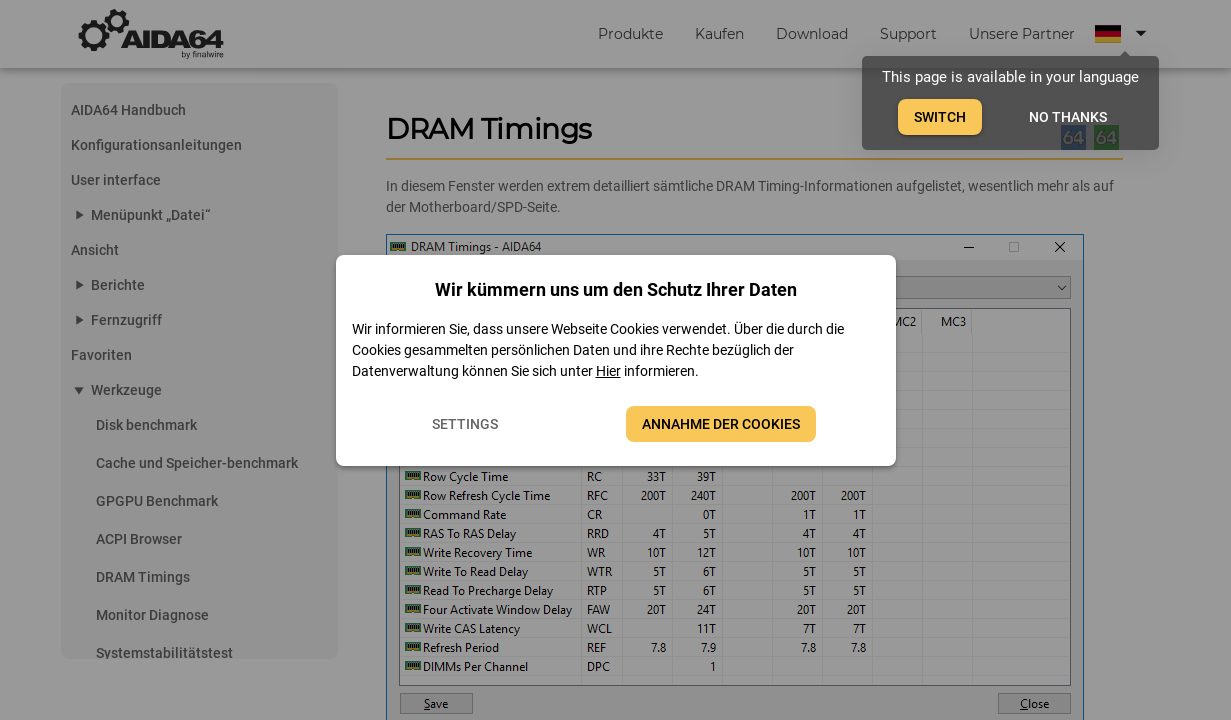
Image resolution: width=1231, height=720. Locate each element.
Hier (608, 371)
